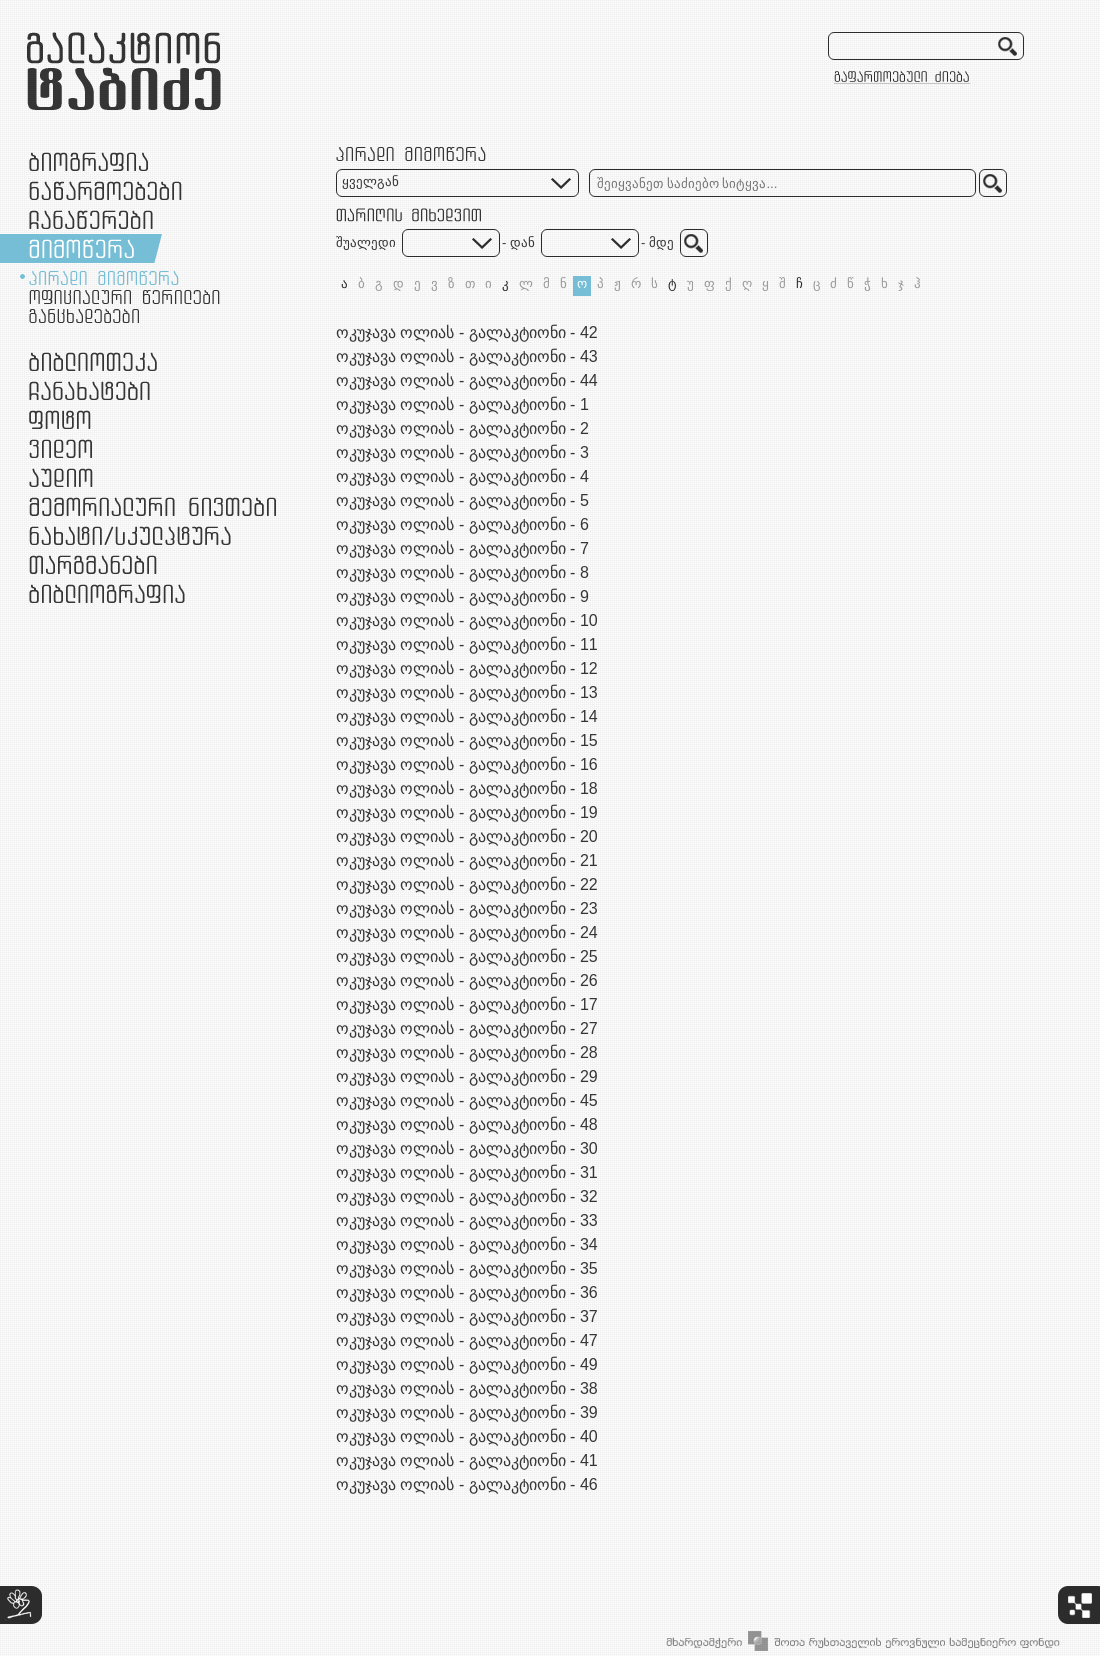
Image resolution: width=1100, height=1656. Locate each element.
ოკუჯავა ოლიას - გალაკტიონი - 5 (462, 500)
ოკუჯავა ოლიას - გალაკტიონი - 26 (467, 980)
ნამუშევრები (130, 535)
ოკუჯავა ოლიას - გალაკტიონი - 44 (467, 380)
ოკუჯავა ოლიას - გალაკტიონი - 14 (467, 716)
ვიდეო (60, 448)
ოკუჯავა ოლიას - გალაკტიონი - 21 (467, 860)
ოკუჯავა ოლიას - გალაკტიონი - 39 (467, 1412)
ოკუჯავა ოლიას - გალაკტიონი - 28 (467, 1052)
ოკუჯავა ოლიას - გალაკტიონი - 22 (467, 884)
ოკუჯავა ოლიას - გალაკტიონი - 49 (467, 1364)
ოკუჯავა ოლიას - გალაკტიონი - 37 (467, 1316)
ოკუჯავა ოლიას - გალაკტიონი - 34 (467, 1244)
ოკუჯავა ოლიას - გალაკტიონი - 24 (467, 932)
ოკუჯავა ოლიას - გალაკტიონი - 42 (467, 332)
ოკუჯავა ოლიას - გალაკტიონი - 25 (467, 956)
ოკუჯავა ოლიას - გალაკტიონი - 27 (467, 1028)
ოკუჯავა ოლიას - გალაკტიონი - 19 (467, 812)
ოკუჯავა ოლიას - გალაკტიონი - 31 (467, 1172)
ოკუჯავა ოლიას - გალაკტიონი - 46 (467, 1484)
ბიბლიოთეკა (93, 361)
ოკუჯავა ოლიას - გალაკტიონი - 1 (462, 404)
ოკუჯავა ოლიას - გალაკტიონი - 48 (467, 1124)
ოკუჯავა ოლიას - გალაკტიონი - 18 (467, 788)
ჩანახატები (89, 390)
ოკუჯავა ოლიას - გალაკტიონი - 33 (467, 1220)
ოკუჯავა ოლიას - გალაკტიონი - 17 (467, 1004)
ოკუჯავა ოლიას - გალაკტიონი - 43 (467, 356)
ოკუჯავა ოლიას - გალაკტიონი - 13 (467, 692)
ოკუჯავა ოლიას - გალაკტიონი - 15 (467, 740)
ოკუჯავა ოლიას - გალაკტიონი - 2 (462, 428)
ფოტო (60, 419)
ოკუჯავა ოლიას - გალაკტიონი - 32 (467, 1196)
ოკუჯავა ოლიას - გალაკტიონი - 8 (462, 572)
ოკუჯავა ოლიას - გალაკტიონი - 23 (467, 908)
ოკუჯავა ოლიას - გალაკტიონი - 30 (467, 1148)
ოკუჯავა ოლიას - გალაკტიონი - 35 (467, 1268)
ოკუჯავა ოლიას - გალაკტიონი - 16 (467, 764)
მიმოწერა (81, 248)
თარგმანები (93, 564)
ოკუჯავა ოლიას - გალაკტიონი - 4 (462, 476)
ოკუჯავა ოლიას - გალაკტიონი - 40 (467, 1436)
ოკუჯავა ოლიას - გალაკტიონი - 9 (462, 596)
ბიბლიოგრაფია (107, 593)
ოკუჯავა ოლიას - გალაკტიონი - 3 (462, 452)
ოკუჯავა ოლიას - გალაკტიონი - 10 (467, 620)
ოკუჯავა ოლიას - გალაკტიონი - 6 (462, 524)
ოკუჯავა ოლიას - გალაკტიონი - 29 (467, 1076)
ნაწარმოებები (105, 190)
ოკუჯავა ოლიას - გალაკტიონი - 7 (462, 548)
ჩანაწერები (91, 219)
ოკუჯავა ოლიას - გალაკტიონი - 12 (467, 668)
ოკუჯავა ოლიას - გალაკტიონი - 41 (467, 1460)
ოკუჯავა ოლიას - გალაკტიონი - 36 (467, 1292)
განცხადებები (84, 316)
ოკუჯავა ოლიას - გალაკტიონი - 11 (467, 644)
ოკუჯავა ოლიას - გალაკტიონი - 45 (467, 1100)
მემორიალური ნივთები (152, 506)
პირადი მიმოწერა (104, 278)
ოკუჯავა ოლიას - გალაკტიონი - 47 (467, 1340)
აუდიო (61, 477)
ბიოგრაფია (88, 161)
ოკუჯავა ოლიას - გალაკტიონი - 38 (467, 1388)
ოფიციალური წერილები (124, 297)
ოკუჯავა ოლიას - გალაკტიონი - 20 (467, 836)
